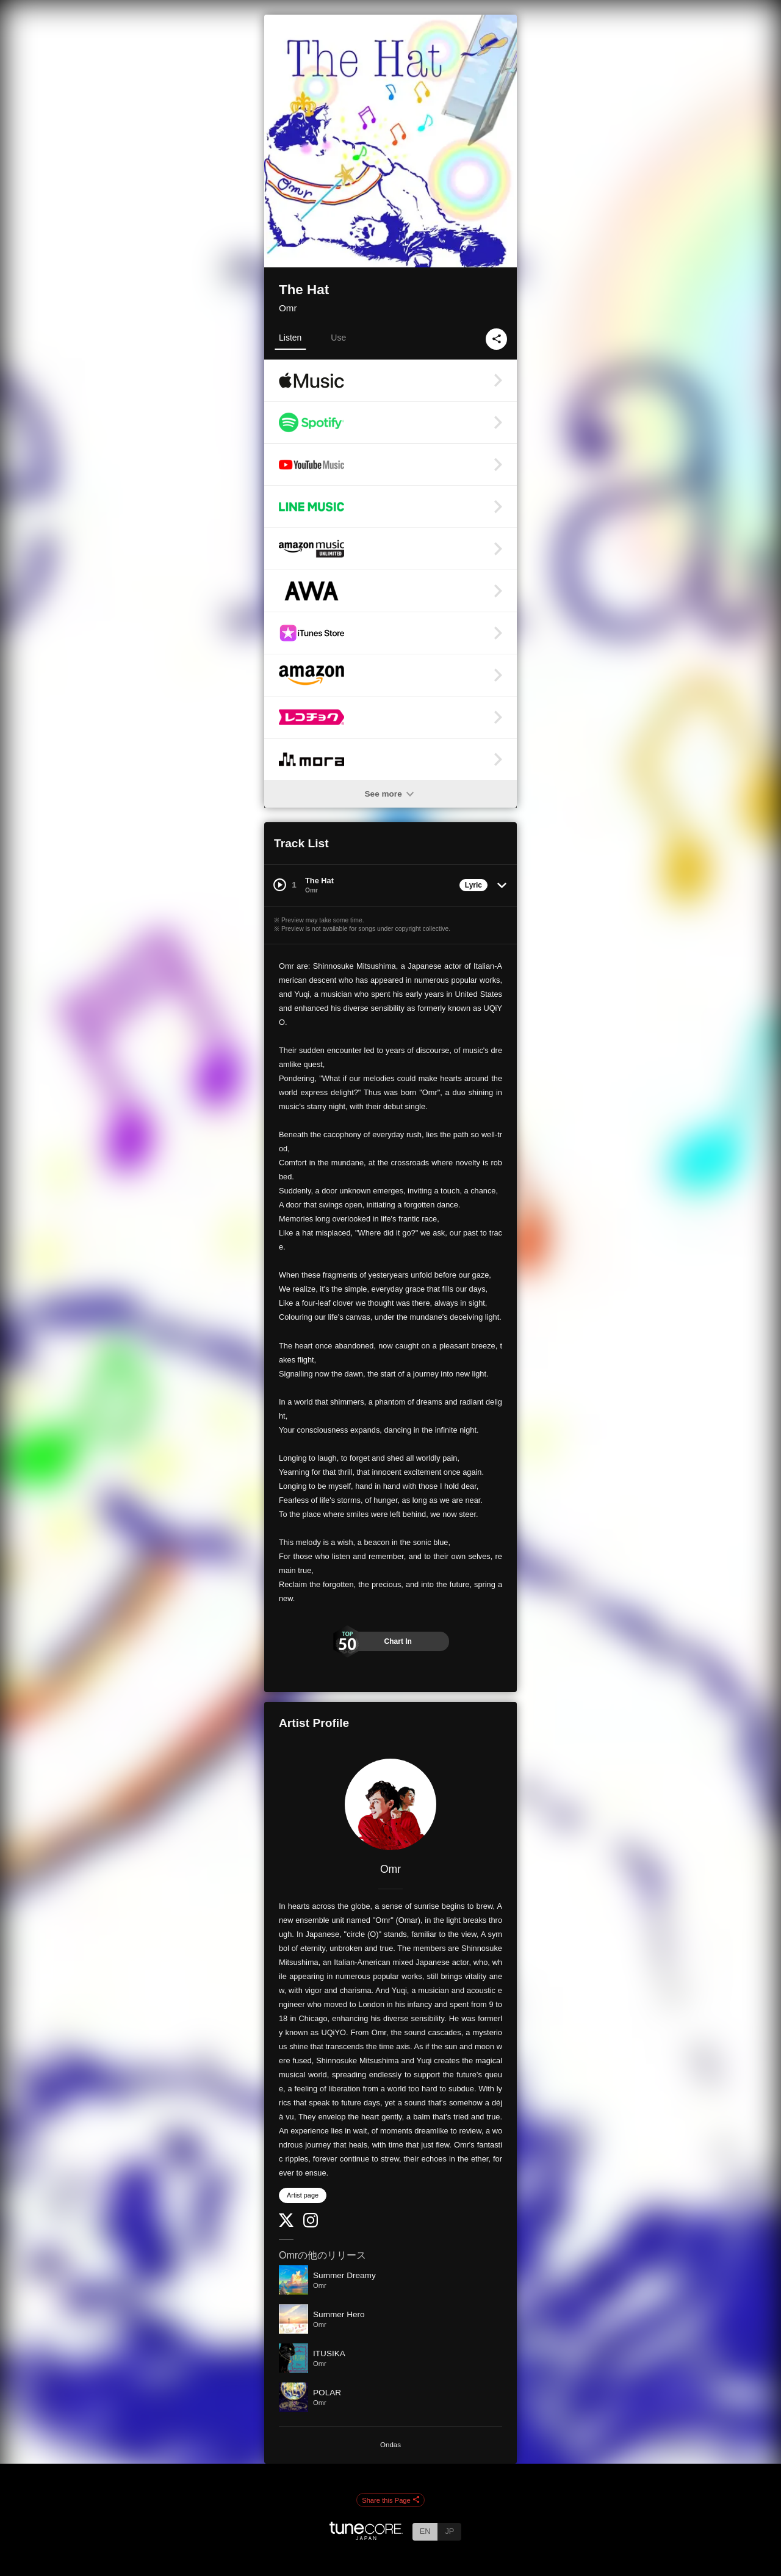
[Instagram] (310, 2224)
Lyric (473, 885)
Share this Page (390, 2500)
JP (449, 2531)
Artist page (303, 2195)
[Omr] (390, 1804)
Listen (290, 337)
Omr (288, 308)
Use (338, 337)
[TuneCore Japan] (366, 2536)
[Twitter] (286, 2224)
